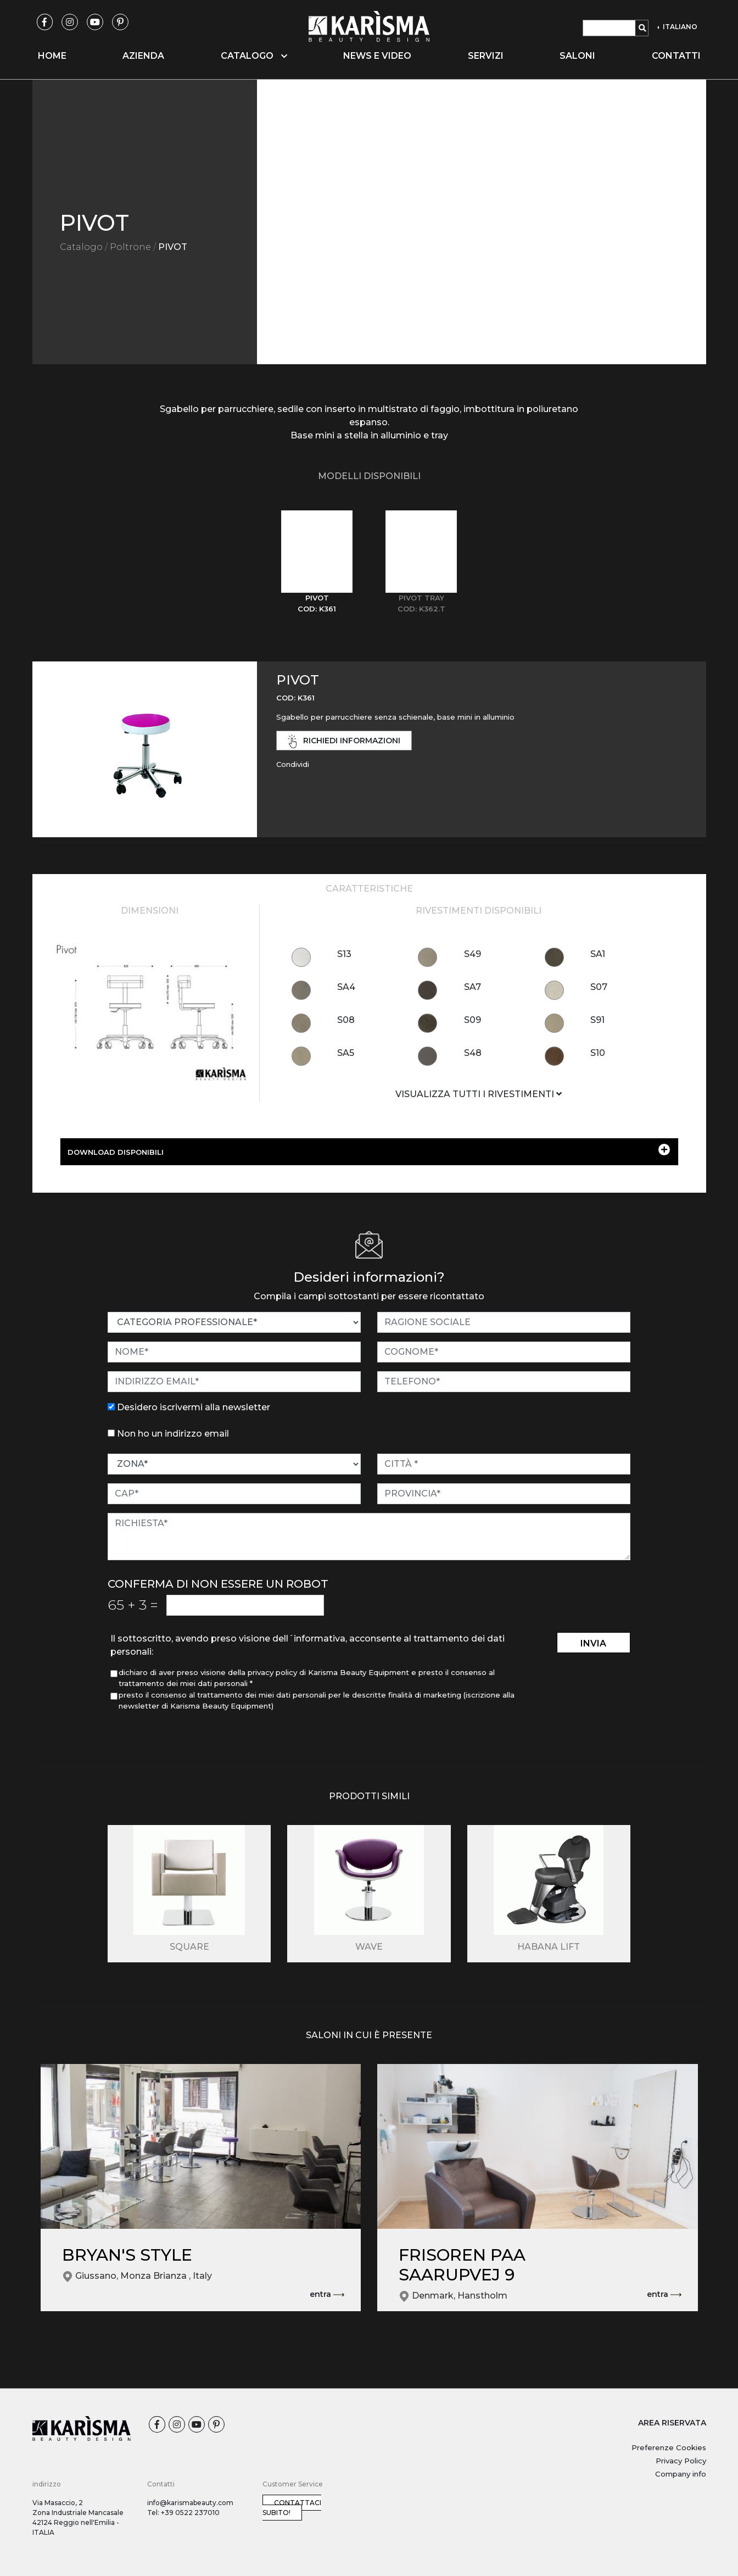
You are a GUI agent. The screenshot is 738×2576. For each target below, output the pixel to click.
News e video (377, 56)
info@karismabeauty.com (190, 2503)
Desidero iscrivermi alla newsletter (193, 1407)
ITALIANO (679, 27)
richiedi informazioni (344, 741)
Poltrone (130, 247)
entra (327, 2294)
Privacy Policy (681, 2460)
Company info (680, 2473)
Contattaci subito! (291, 2508)
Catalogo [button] (254, 56)
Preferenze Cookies (668, 2447)
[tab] (317, 562)
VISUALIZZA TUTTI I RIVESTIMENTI (478, 1094)
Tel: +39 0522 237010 (183, 2512)
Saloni (577, 56)
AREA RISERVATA (672, 2423)
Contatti (676, 56)
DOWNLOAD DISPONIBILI (369, 1150)
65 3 (133, 1604)
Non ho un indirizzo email (173, 1433)
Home (52, 56)
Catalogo (81, 247)
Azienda (143, 56)
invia (593, 1643)
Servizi (486, 56)
